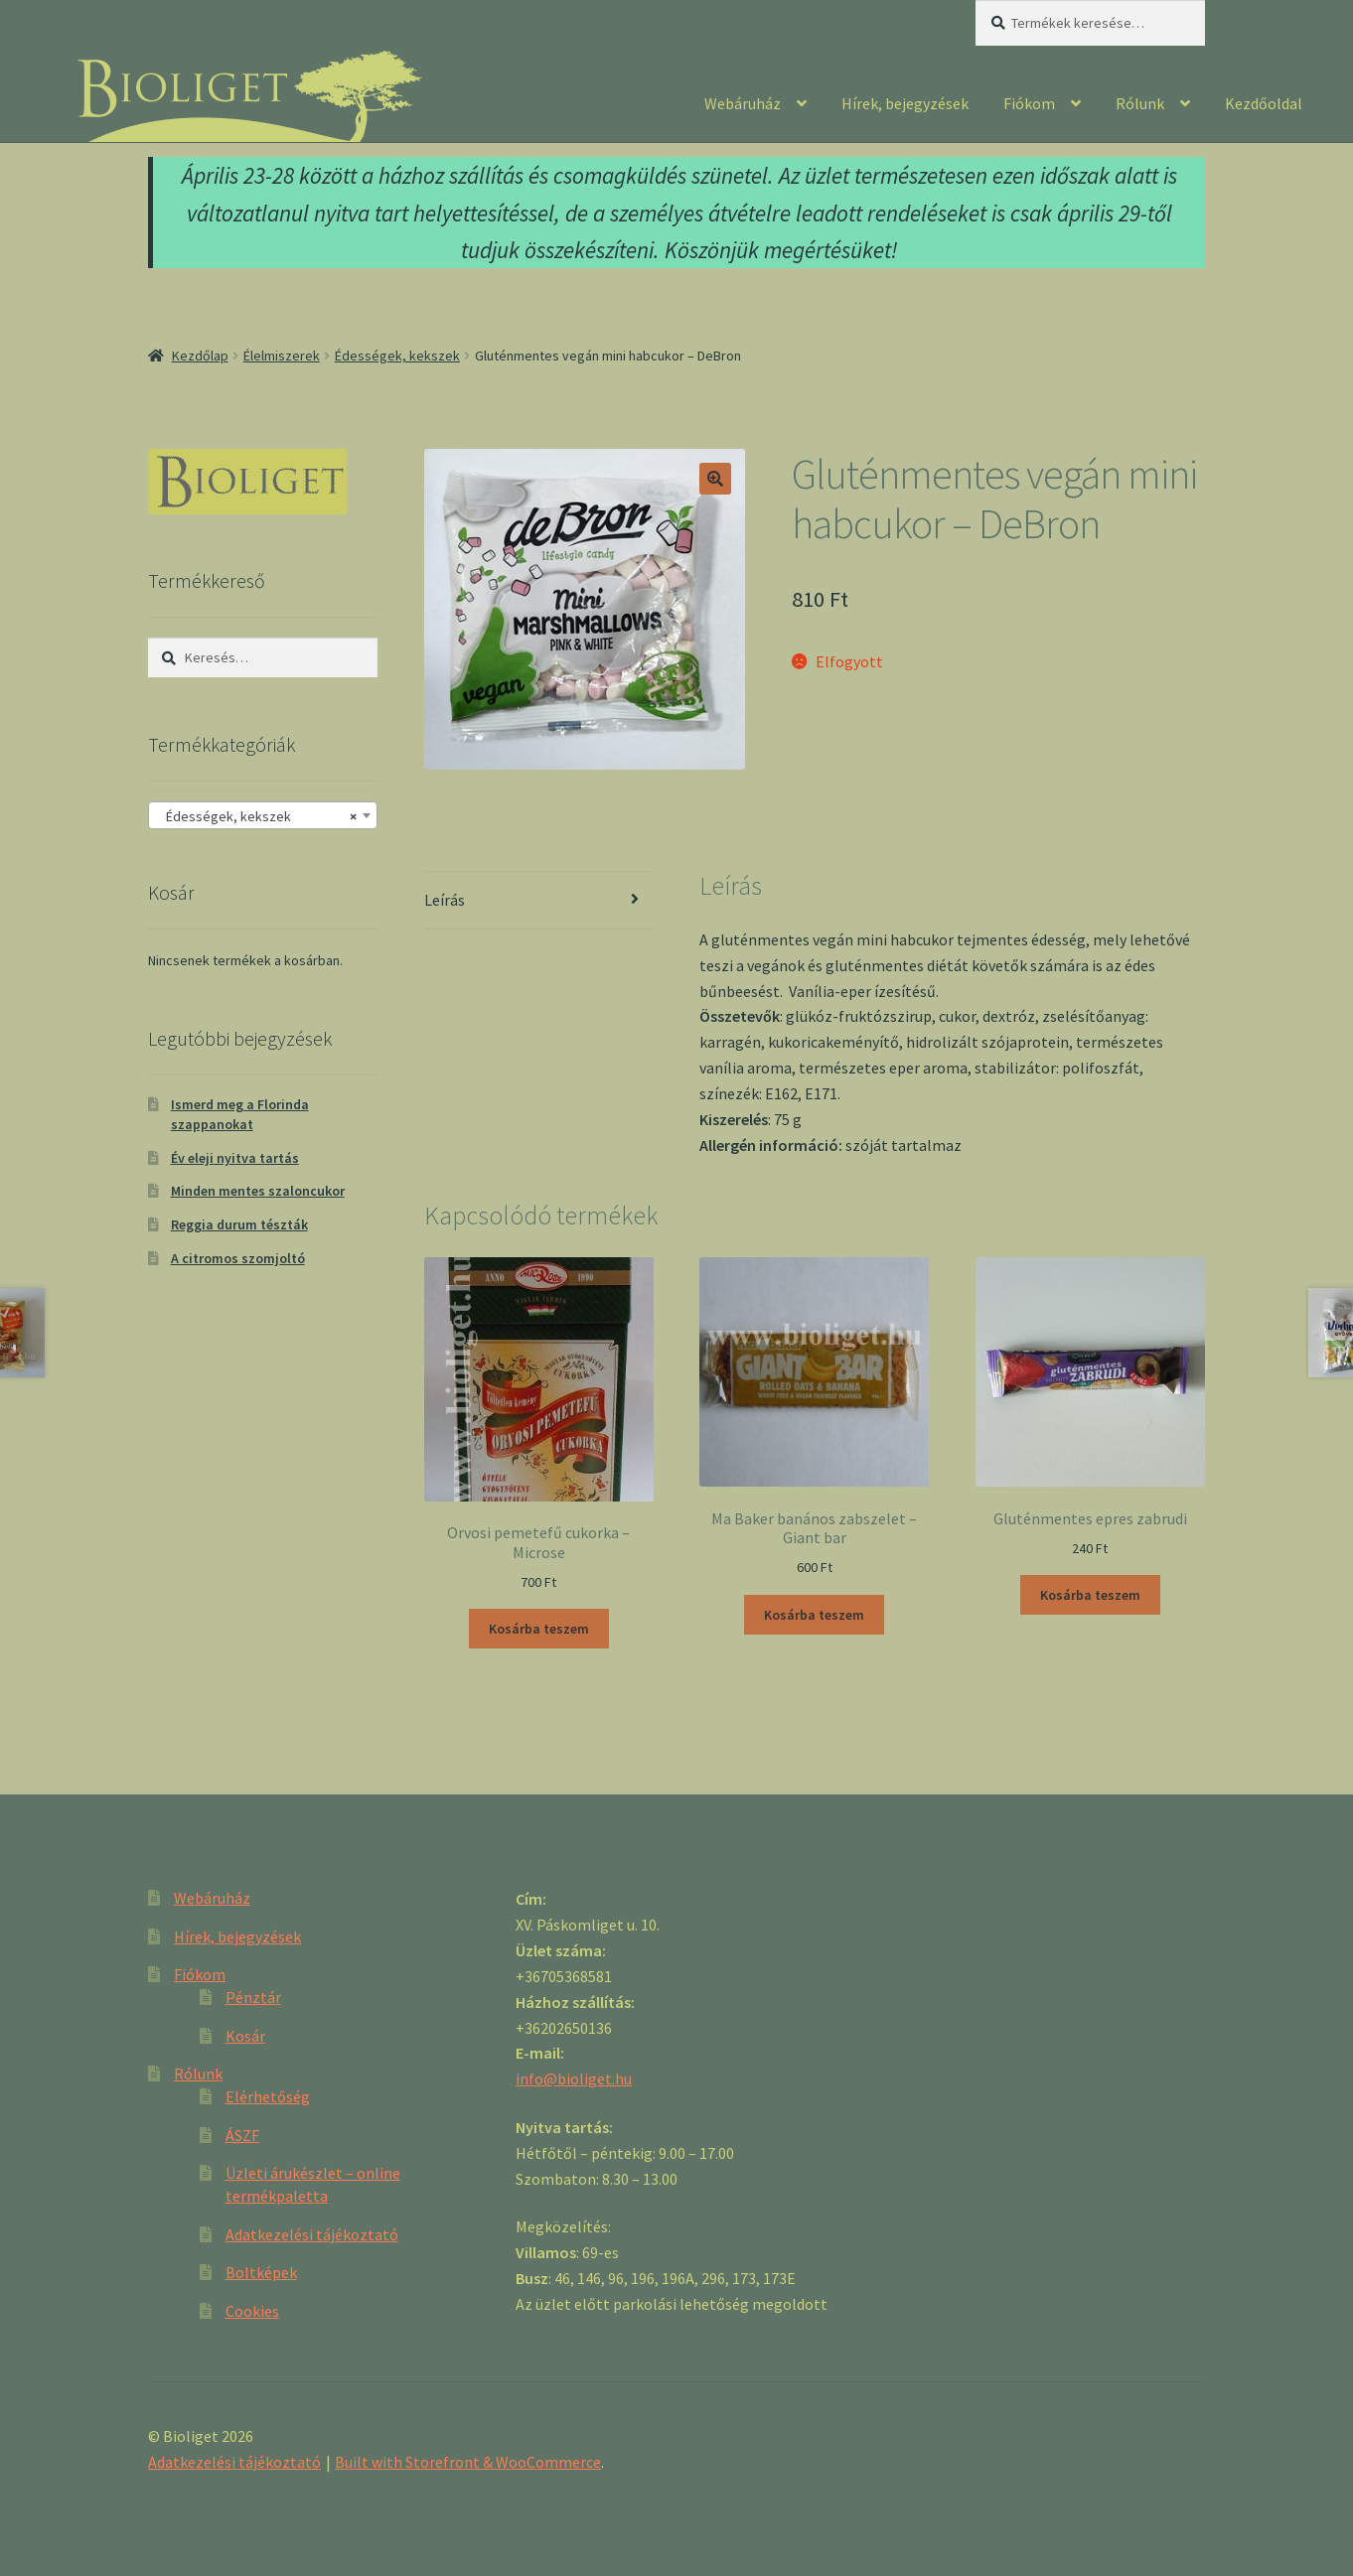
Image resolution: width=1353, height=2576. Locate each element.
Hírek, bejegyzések (905, 103)
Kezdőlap (200, 355)
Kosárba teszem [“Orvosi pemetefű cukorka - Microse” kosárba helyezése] (539, 1629)
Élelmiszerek (281, 355)
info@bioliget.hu (574, 2078)
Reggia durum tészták (239, 1224)
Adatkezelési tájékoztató (312, 2234)
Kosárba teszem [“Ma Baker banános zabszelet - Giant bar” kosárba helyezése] (814, 1615)
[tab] (539, 901)
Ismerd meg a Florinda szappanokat (240, 1114)
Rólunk (1140, 103)
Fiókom (1029, 103)
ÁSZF (242, 2135)
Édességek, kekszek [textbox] (257, 816)
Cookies (252, 2311)
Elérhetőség (268, 2096)
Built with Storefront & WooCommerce (468, 2462)
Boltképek (261, 2272)
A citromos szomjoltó (238, 1258)
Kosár (245, 2036)
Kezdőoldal (1263, 103)
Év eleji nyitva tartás (235, 1158)
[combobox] (262, 815)
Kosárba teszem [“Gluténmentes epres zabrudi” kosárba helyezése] (1090, 1595)
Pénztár (253, 1997)
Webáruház (742, 103)
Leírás (444, 900)
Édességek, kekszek (397, 355)
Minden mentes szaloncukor (258, 1191)
